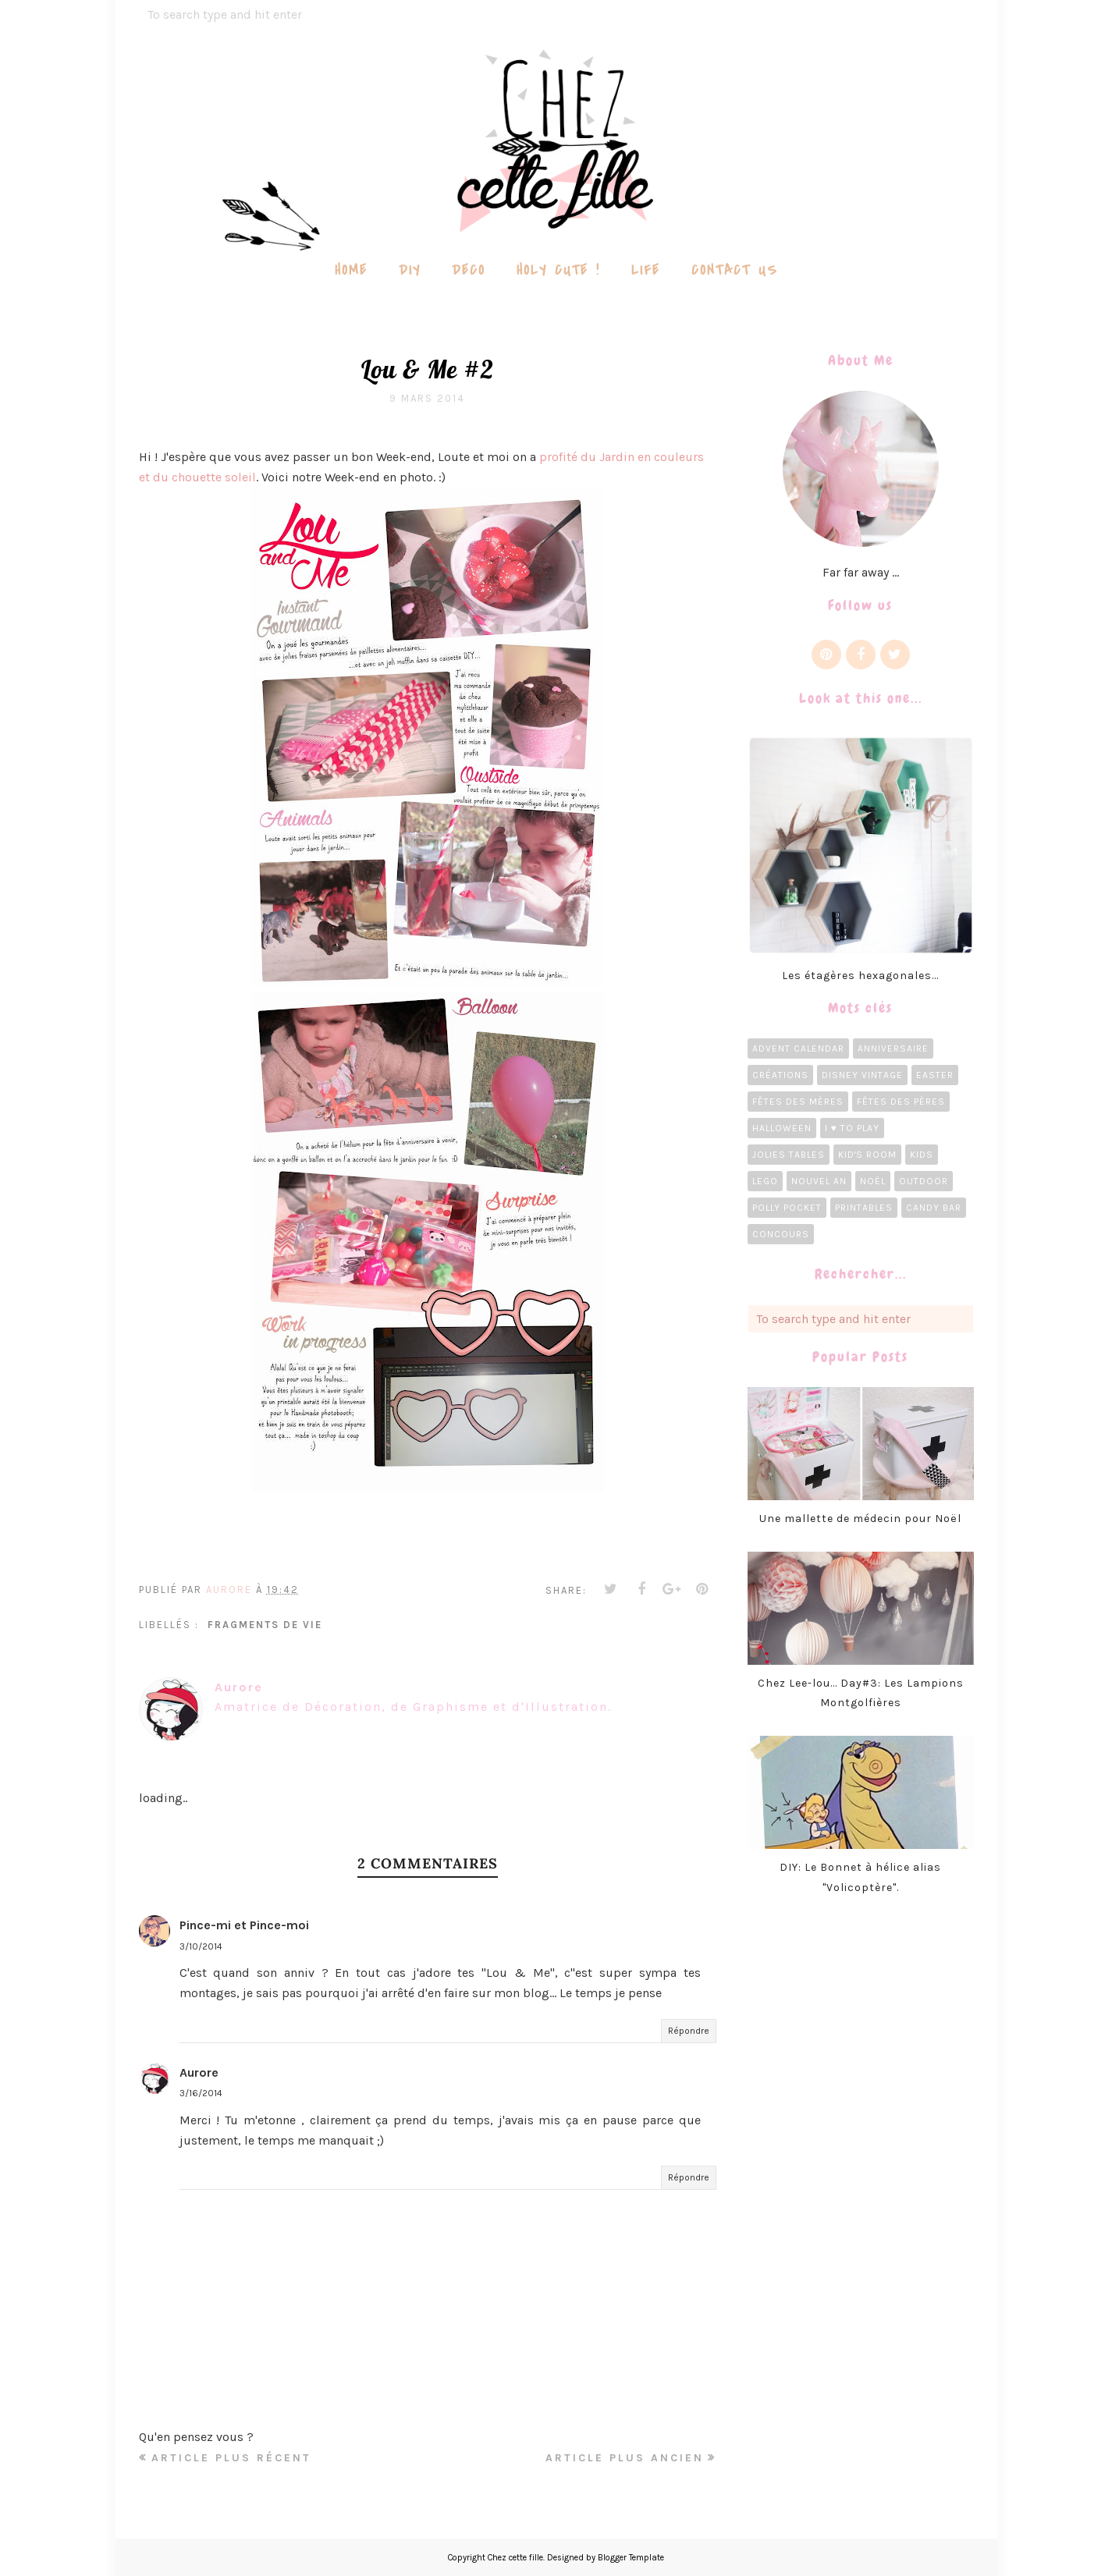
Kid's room (867, 1154)
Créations (780, 1075)
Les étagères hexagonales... (860, 975)
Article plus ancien (624, 2457)
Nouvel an (819, 1181)
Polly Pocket (787, 1207)
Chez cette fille (515, 2558)
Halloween (782, 1128)
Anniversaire (893, 1048)
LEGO (765, 1181)
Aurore (198, 2072)
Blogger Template (631, 2558)
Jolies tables (788, 1154)
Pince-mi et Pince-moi (244, 1925)
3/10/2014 (200, 1946)
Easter (935, 1075)
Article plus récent (231, 2457)
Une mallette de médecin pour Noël (860, 1518)
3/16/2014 (200, 2093)
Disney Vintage (862, 1075)
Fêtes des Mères (798, 1101)
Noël (873, 1181)
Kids (921, 1154)
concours (780, 1234)
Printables (864, 1207)
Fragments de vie (265, 1624)
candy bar (933, 1207)
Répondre (688, 2030)
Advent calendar (798, 1048)
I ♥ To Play (852, 1128)
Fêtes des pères (901, 1101)
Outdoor (923, 1181)
